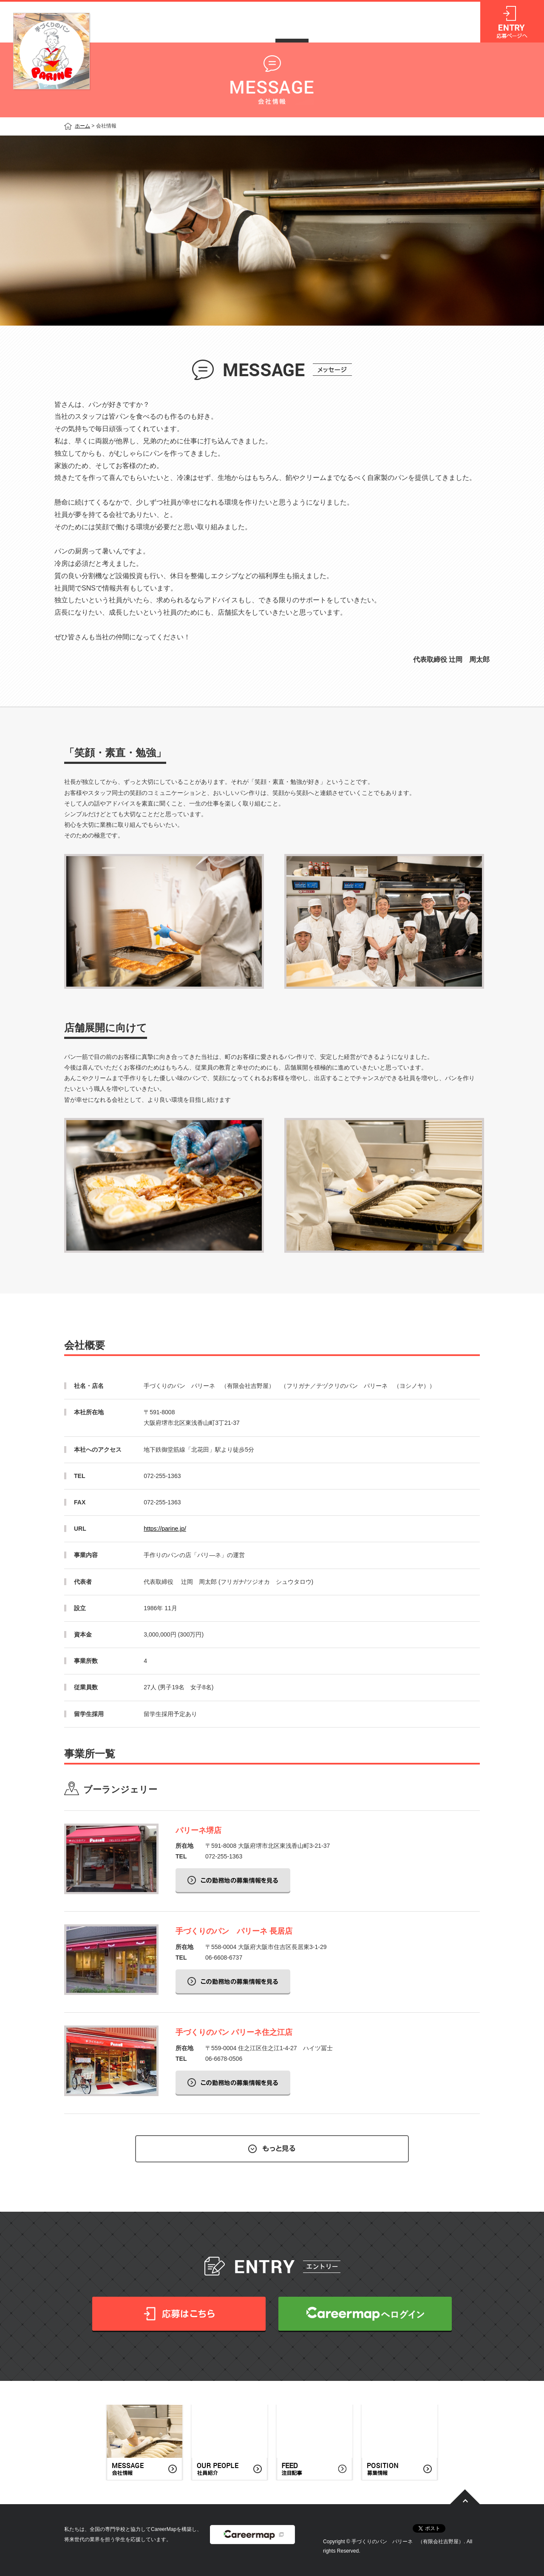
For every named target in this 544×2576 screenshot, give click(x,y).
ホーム (82, 126)
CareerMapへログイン (365, 2314)
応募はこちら (179, 2314)
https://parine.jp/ (165, 1528)
